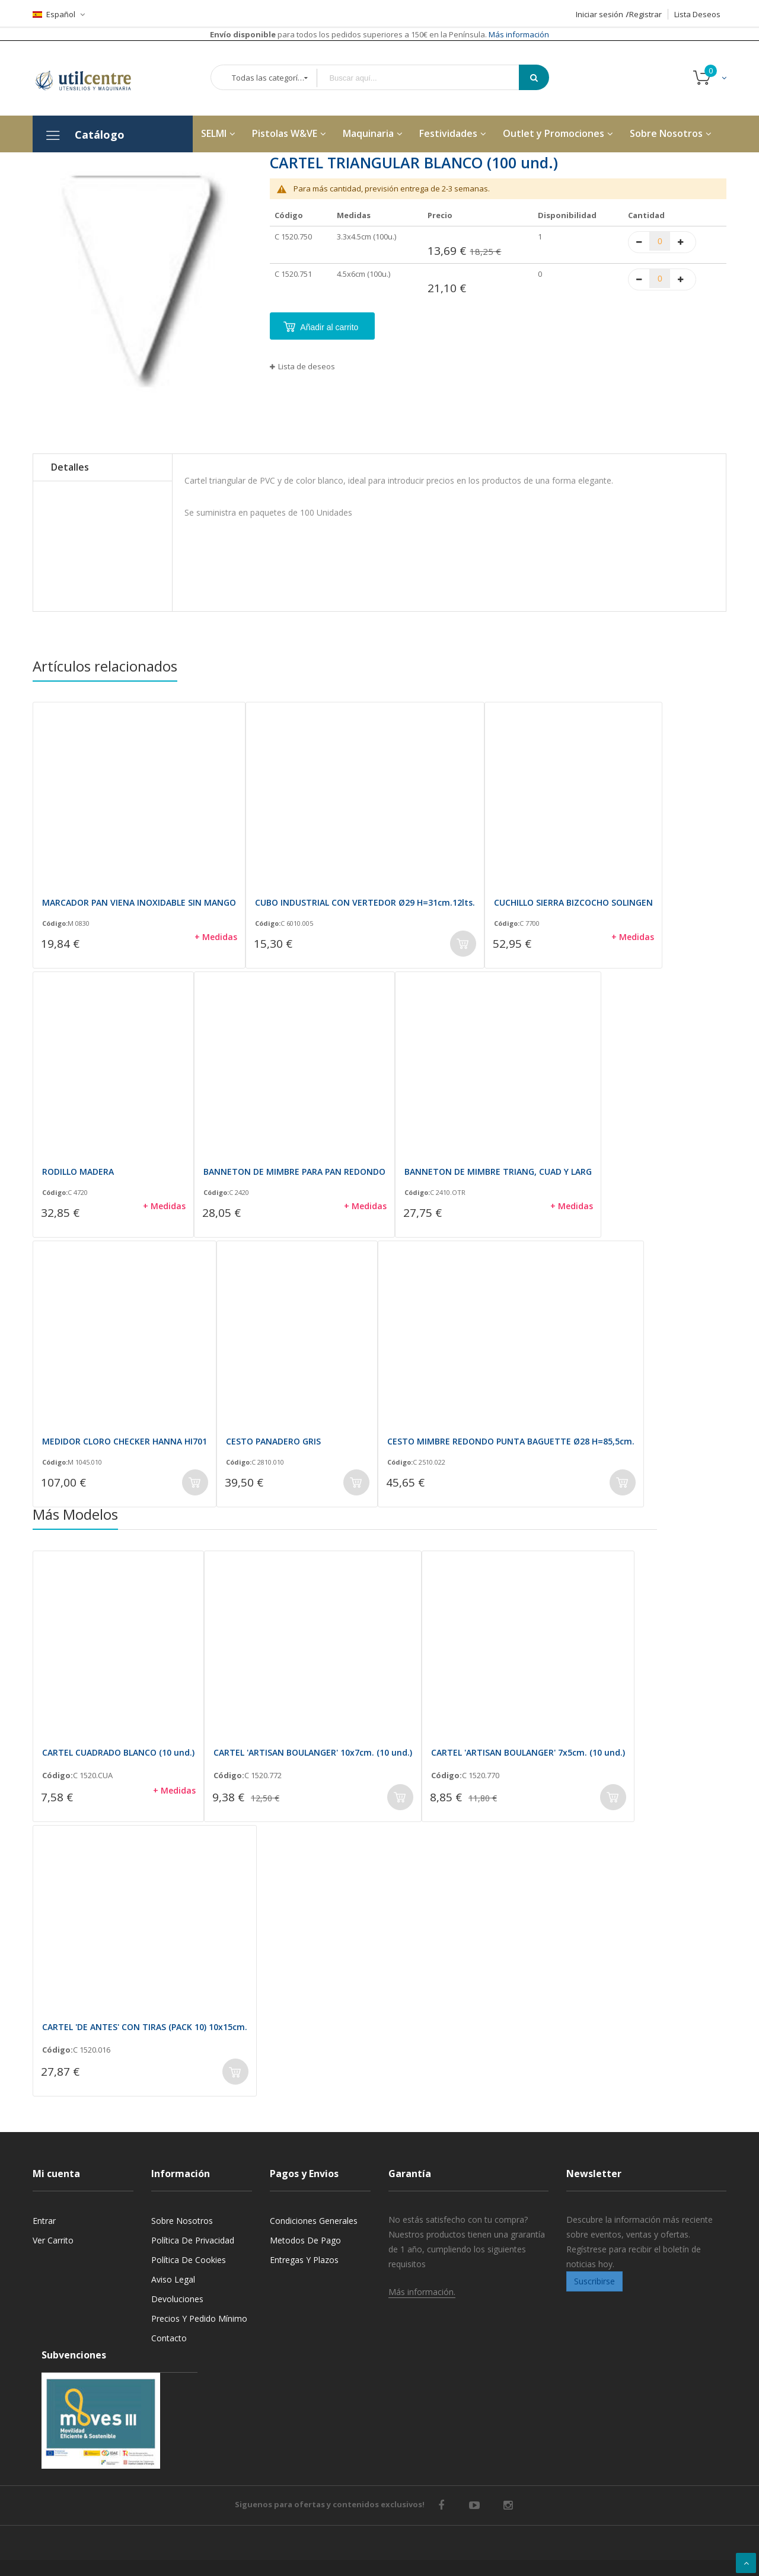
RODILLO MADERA (78, 1171)
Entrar (44, 2220)
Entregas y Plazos (304, 2259)
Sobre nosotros (182, 2220)
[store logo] (92, 78)
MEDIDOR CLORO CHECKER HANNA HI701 (124, 1441)
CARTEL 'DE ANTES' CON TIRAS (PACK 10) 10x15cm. (144, 2026)
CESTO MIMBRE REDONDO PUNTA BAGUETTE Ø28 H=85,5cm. (510, 1441)
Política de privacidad (192, 2240)
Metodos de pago (305, 2240)
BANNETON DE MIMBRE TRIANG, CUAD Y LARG (498, 1171)
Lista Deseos (697, 14)
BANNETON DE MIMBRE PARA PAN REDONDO (294, 1171)
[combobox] (426, 78)
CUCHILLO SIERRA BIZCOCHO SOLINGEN (573, 902)
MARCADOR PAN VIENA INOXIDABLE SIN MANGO (139, 902)
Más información (518, 34)
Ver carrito (53, 2240)
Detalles (70, 467)
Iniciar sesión (599, 14)
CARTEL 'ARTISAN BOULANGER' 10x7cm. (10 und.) (312, 1752)
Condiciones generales (314, 2220)
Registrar (645, 14)
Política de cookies (188, 2259)
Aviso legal (173, 2279)
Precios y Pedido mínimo (199, 2318)
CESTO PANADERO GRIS (273, 1441)
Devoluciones (177, 2299)
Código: (55, 923)
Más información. (421, 2291)
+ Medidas (215, 936)
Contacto (169, 2338)
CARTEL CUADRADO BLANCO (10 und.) (118, 1752)
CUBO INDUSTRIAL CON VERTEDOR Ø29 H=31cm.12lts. (365, 902)
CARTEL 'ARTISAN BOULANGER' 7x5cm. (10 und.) (528, 1752)
